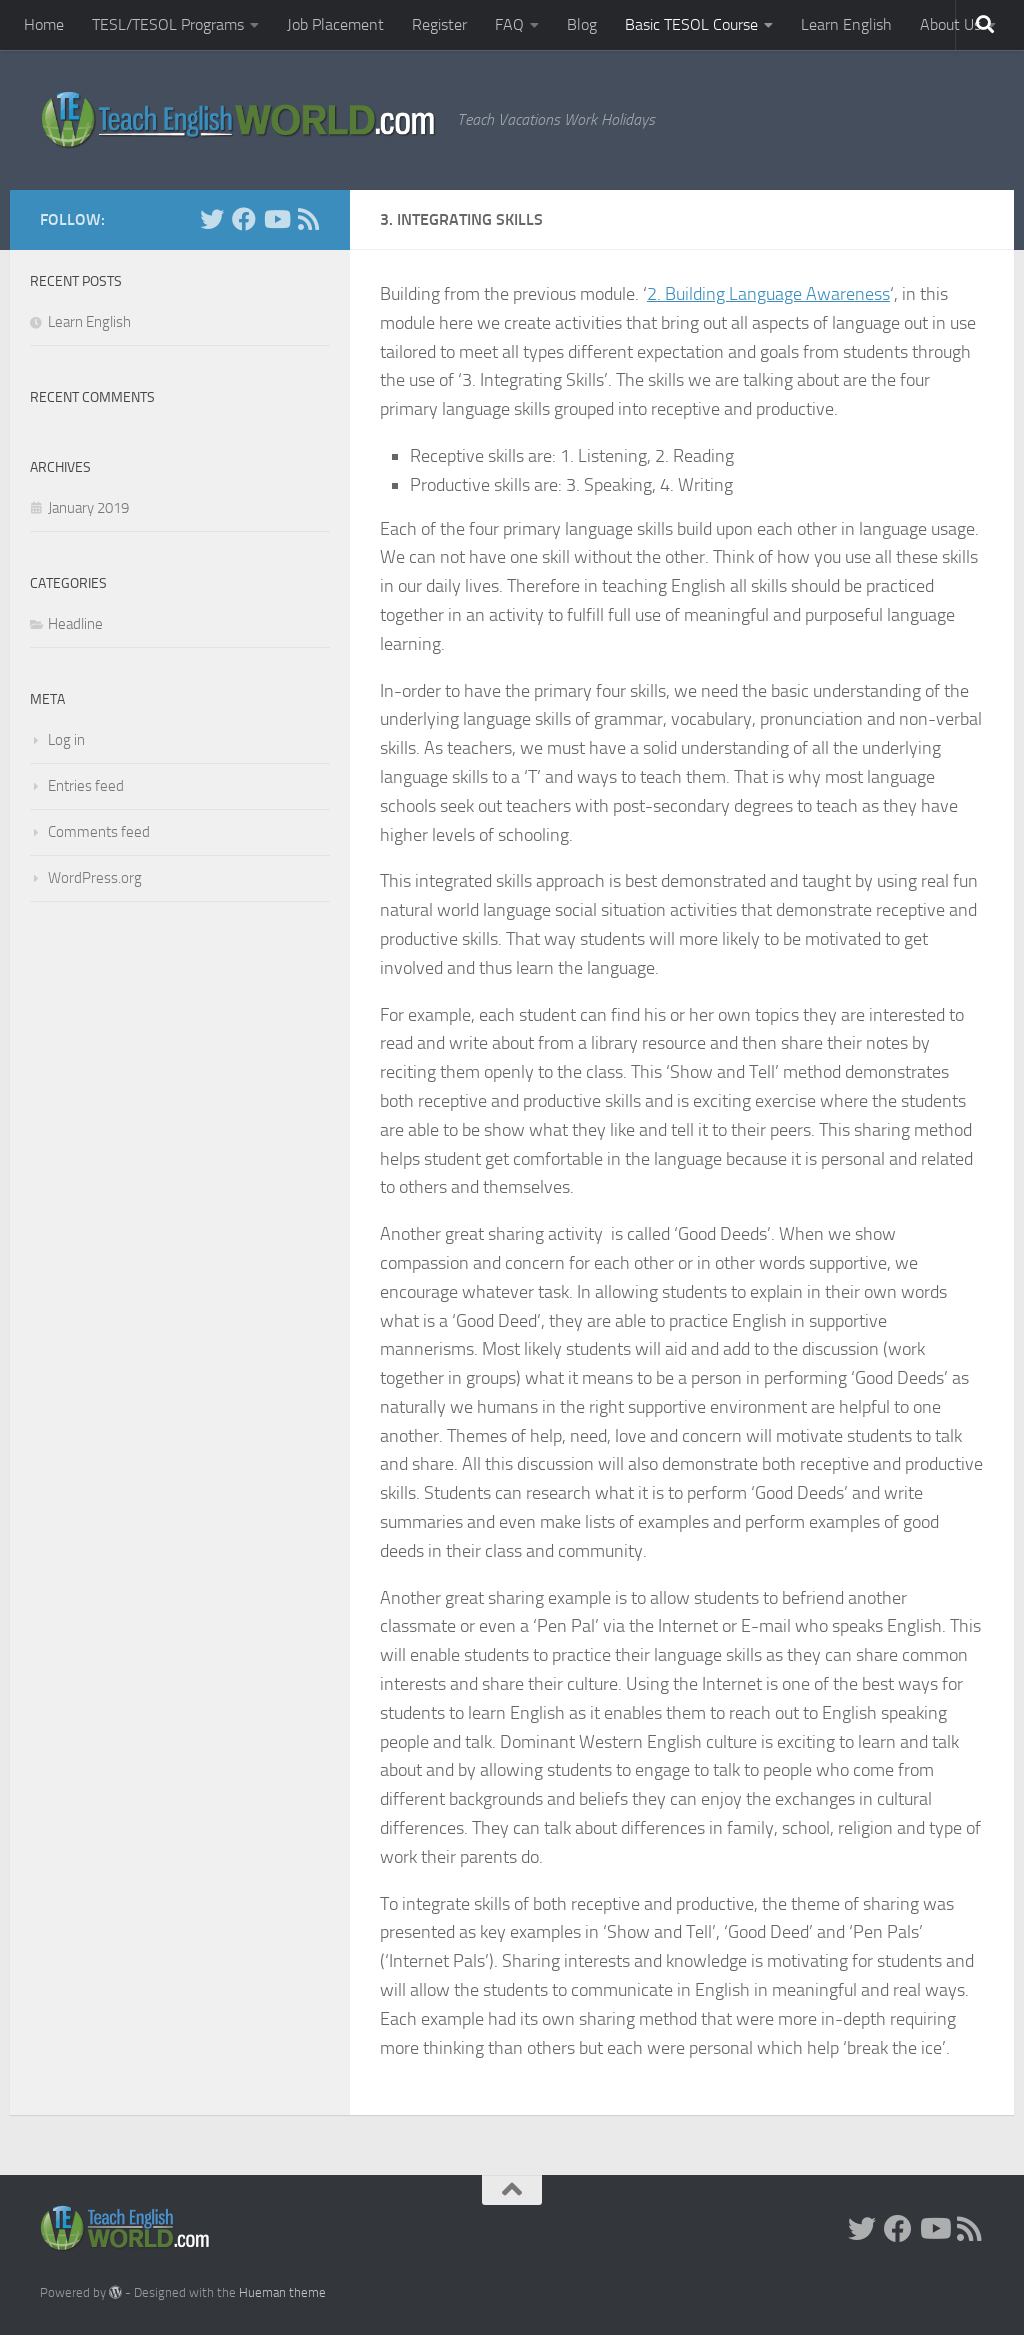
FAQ (509, 24)
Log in (66, 740)
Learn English (846, 24)
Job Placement (335, 24)
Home (44, 24)
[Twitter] (212, 219)
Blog (582, 24)
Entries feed (86, 786)
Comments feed (99, 832)
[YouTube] (276, 219)
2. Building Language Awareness (768, 294)
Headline (75, 624)
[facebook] (244, 219)
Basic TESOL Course (691, 24)
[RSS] (308, 219)
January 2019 (88, 508)
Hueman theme (282, 2292)
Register (439, 24)
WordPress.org (95, 878)
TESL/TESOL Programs (168, 24)
